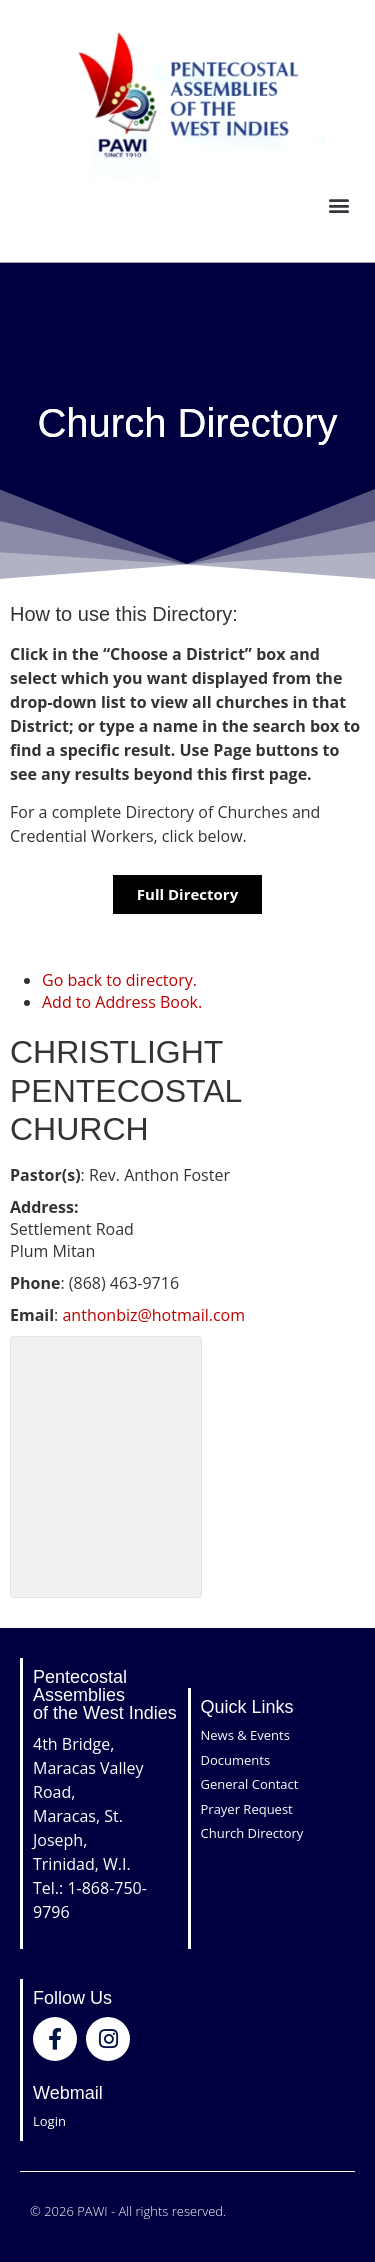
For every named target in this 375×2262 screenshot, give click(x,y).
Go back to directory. (119, 980)
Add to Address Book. (122, 1002)
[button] (338, 205)
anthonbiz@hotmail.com (153, 1315)
